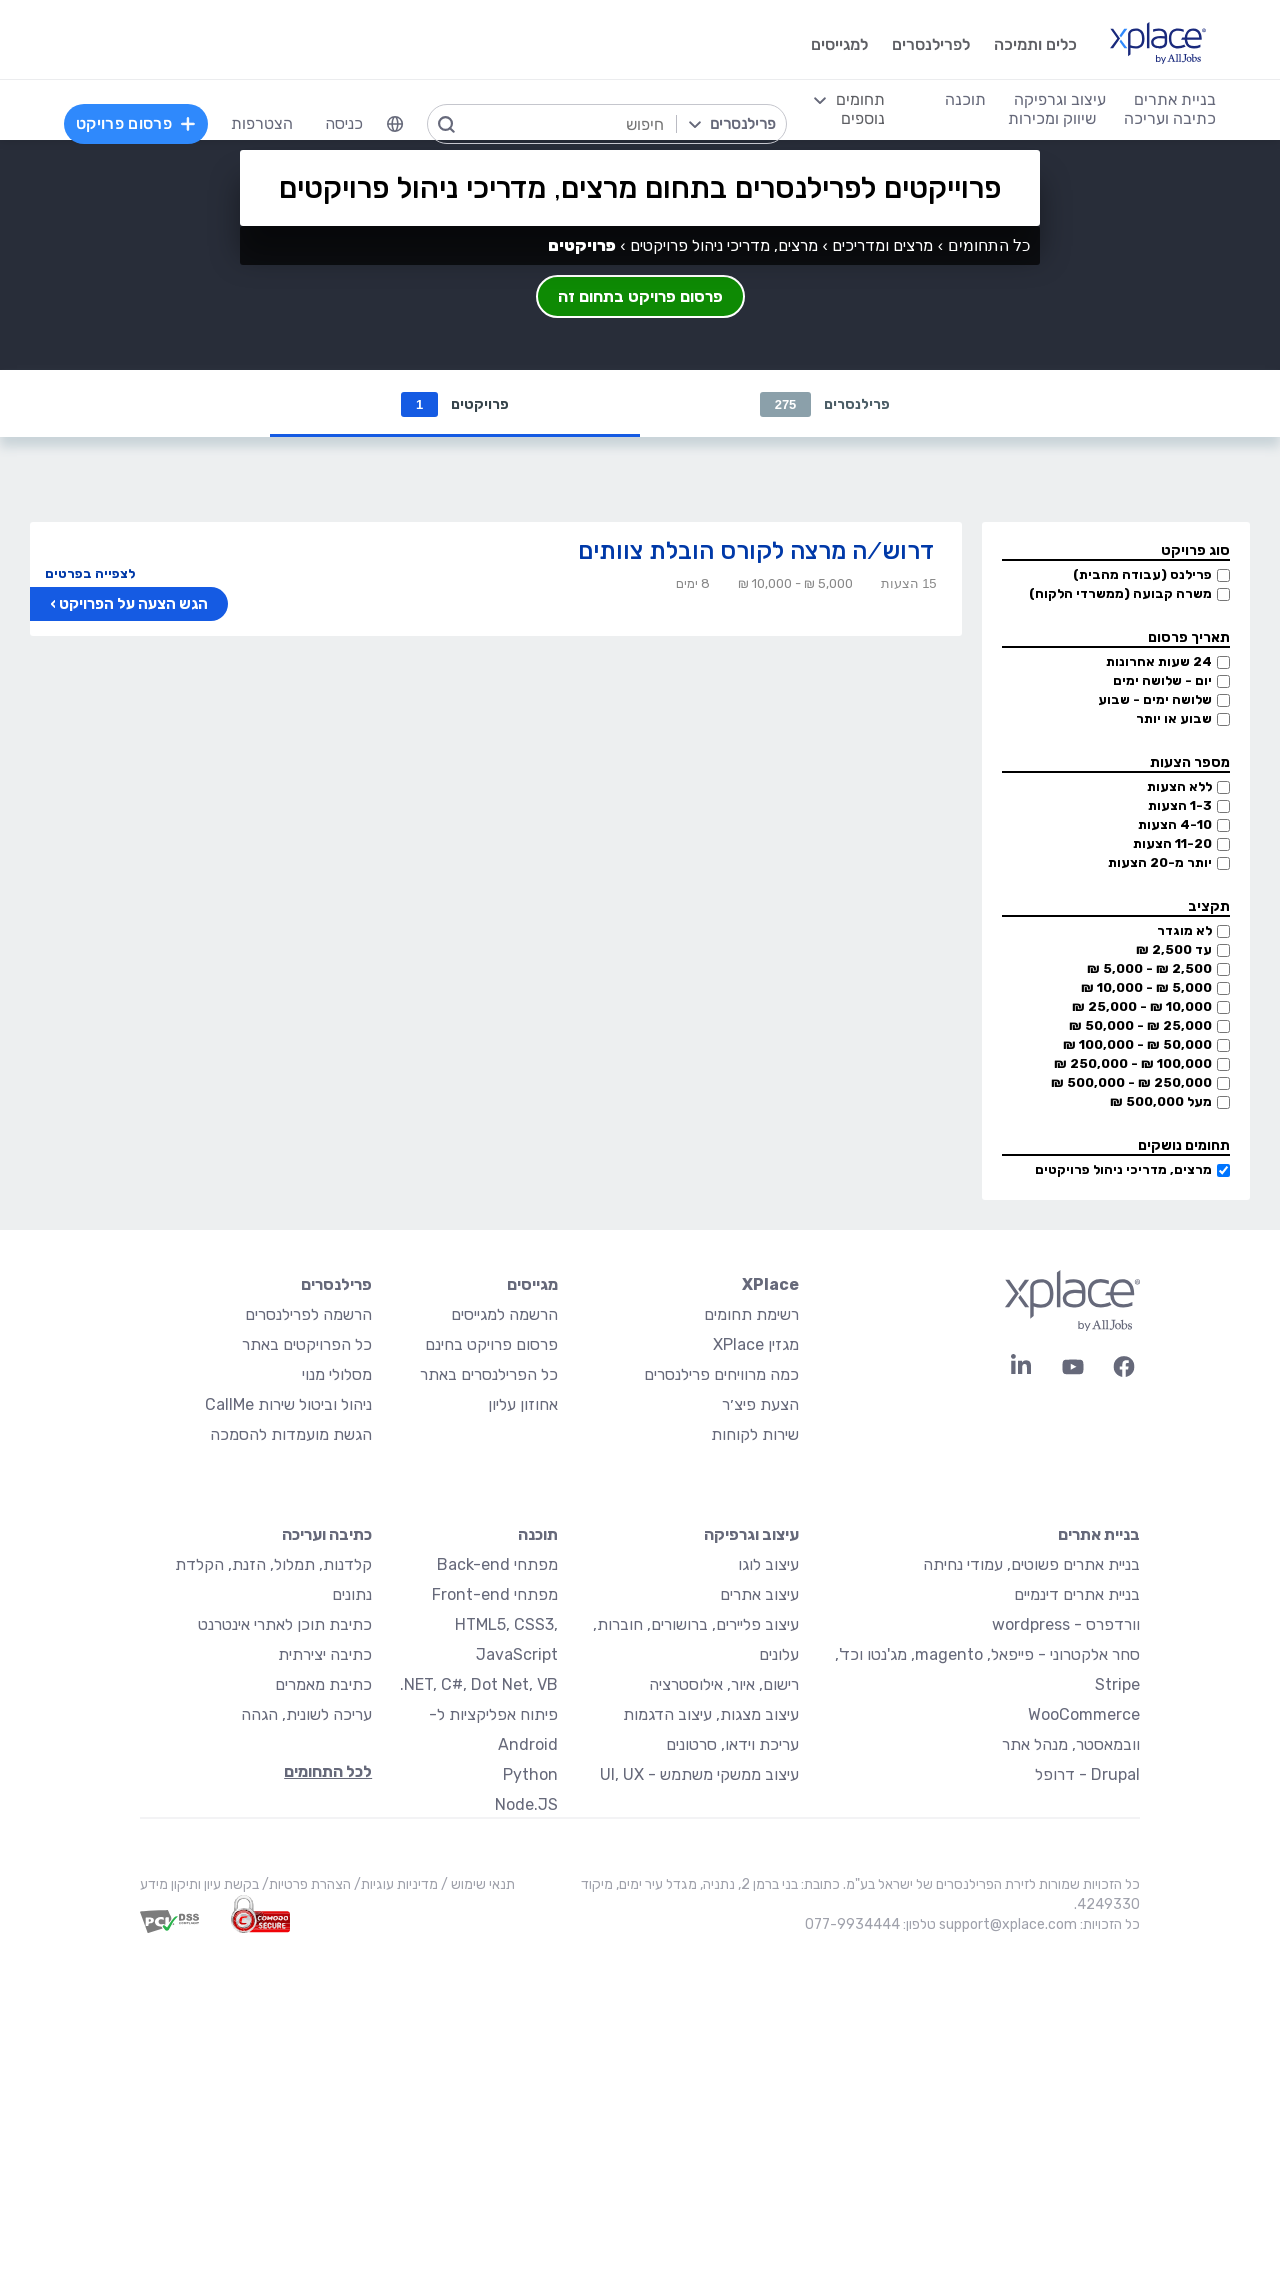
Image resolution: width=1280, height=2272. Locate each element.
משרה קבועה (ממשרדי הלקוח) (1120, 594)
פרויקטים (455, 404)
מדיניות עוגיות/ (394, 1885)
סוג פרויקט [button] (1195, 551)
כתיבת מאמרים (323, 1685)
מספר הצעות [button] (1190, 763)
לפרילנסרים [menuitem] (931, 44)
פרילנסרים (825, 404)
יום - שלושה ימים (1162, 681)
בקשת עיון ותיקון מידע (199, 1885)
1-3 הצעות (1180, 806)
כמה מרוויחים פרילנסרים (721, 1375)
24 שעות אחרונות (1159, 662)
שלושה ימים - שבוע (1155, 700)
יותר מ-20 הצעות (1160, 863)
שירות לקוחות (755, 1435)
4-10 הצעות (1175, 825)
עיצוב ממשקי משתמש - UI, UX (699, 1775)
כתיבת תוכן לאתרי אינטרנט (285, 1625)
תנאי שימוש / (476, 1885)
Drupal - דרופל (1087, 1775)
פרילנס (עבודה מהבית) (1142, 575)
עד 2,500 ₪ (1174, 950)
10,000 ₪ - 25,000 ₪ (1142, 1007)
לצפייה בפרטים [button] (90, 574)
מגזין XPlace (756, 1345)
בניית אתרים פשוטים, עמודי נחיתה (1031, 1565)
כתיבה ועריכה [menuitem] (1170, 118)
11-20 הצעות (1172, 844)
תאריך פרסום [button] (1189, 638)
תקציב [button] (1209, 907)
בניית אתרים (1099, 1535)
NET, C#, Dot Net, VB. (479, 1685)
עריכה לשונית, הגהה (306, 1715)
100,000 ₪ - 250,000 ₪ (1133, 1064)
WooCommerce (1084, 1715)
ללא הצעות (1179, 787)
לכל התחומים (328, 1772)
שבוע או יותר (1174, 719)
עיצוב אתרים (759, 1595)
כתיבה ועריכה (327, 1535)
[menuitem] (395, 124)
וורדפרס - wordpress (1066, 1625)
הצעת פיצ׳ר (760, 1405)
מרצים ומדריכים (882, 245)
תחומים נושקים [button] (1184, 1146)
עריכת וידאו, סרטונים (732, 1745)
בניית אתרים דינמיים (1077, 1595)
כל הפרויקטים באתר (307, 1345)
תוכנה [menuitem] (965, 99)
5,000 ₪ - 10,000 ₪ (1146, 988)
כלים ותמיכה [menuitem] (1035, 44)
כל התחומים (989, 245)
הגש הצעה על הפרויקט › (129, 605)
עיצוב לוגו (768, 1565)
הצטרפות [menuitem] (262, 123)
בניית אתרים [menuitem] (1175, 99)
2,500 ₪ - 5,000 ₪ (1149, 969)
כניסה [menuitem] (344, 123)
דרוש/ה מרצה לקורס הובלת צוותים (756, 551)
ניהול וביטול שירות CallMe (288, 1405)
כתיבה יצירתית (325, 1655)
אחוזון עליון (523, 1405)
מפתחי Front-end (495, 1595)
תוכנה (538, 1535)
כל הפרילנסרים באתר (489, 1375)
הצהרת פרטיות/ (305, 1885)
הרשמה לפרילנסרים (308, 1315)
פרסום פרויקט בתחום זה (640, 296)
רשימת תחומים (751, 1315)
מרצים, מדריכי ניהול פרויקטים (1123, 1170)
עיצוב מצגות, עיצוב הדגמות (711, 1715)
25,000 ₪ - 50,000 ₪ (1140, 1026)
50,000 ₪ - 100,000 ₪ (1137, 1045)
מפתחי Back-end (497, 1565)
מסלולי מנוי (337, 1375)
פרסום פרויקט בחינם (491, 1345)
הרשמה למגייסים (504, 1315)
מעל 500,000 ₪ (1161, 1102)
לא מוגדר (1184, 931)
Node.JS (526, 1805)
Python (530, 1775)
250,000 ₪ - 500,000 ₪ (1131, 1083)
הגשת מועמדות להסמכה (291, 1435)
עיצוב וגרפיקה (751, 1535)
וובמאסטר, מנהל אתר (1071, 1745)
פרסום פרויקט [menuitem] (136, 123)
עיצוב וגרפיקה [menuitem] (1060, 99)
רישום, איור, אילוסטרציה (724, 1685)
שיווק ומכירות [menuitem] (1052, 118)
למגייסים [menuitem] (839, 44)
